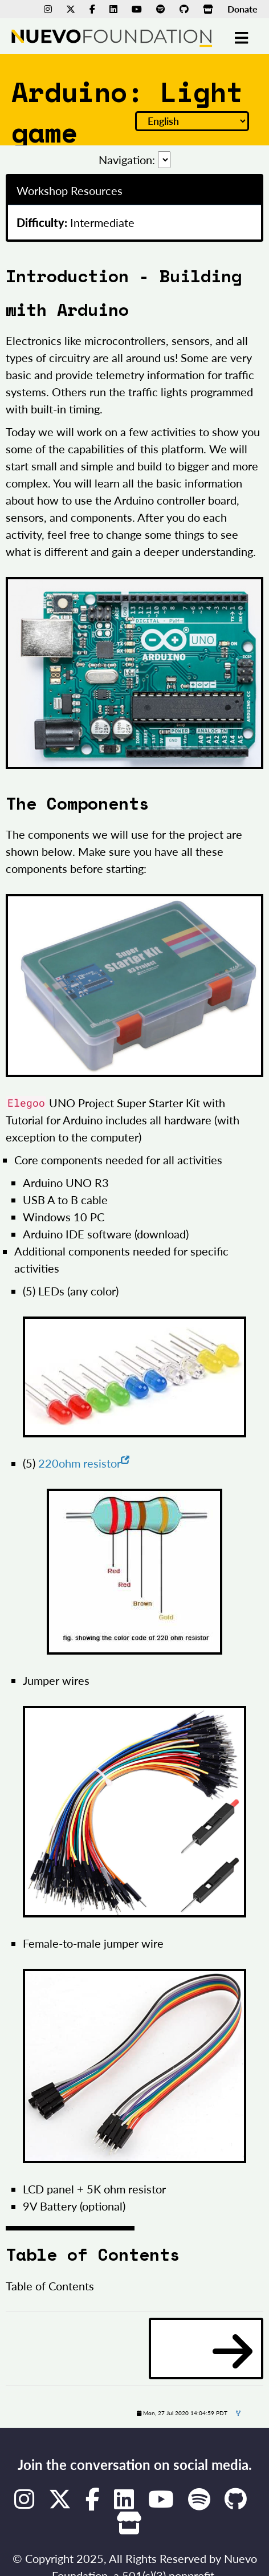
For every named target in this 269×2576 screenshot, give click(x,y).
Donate (242, 8)
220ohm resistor (83, 1463)
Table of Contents (50, 2286)
